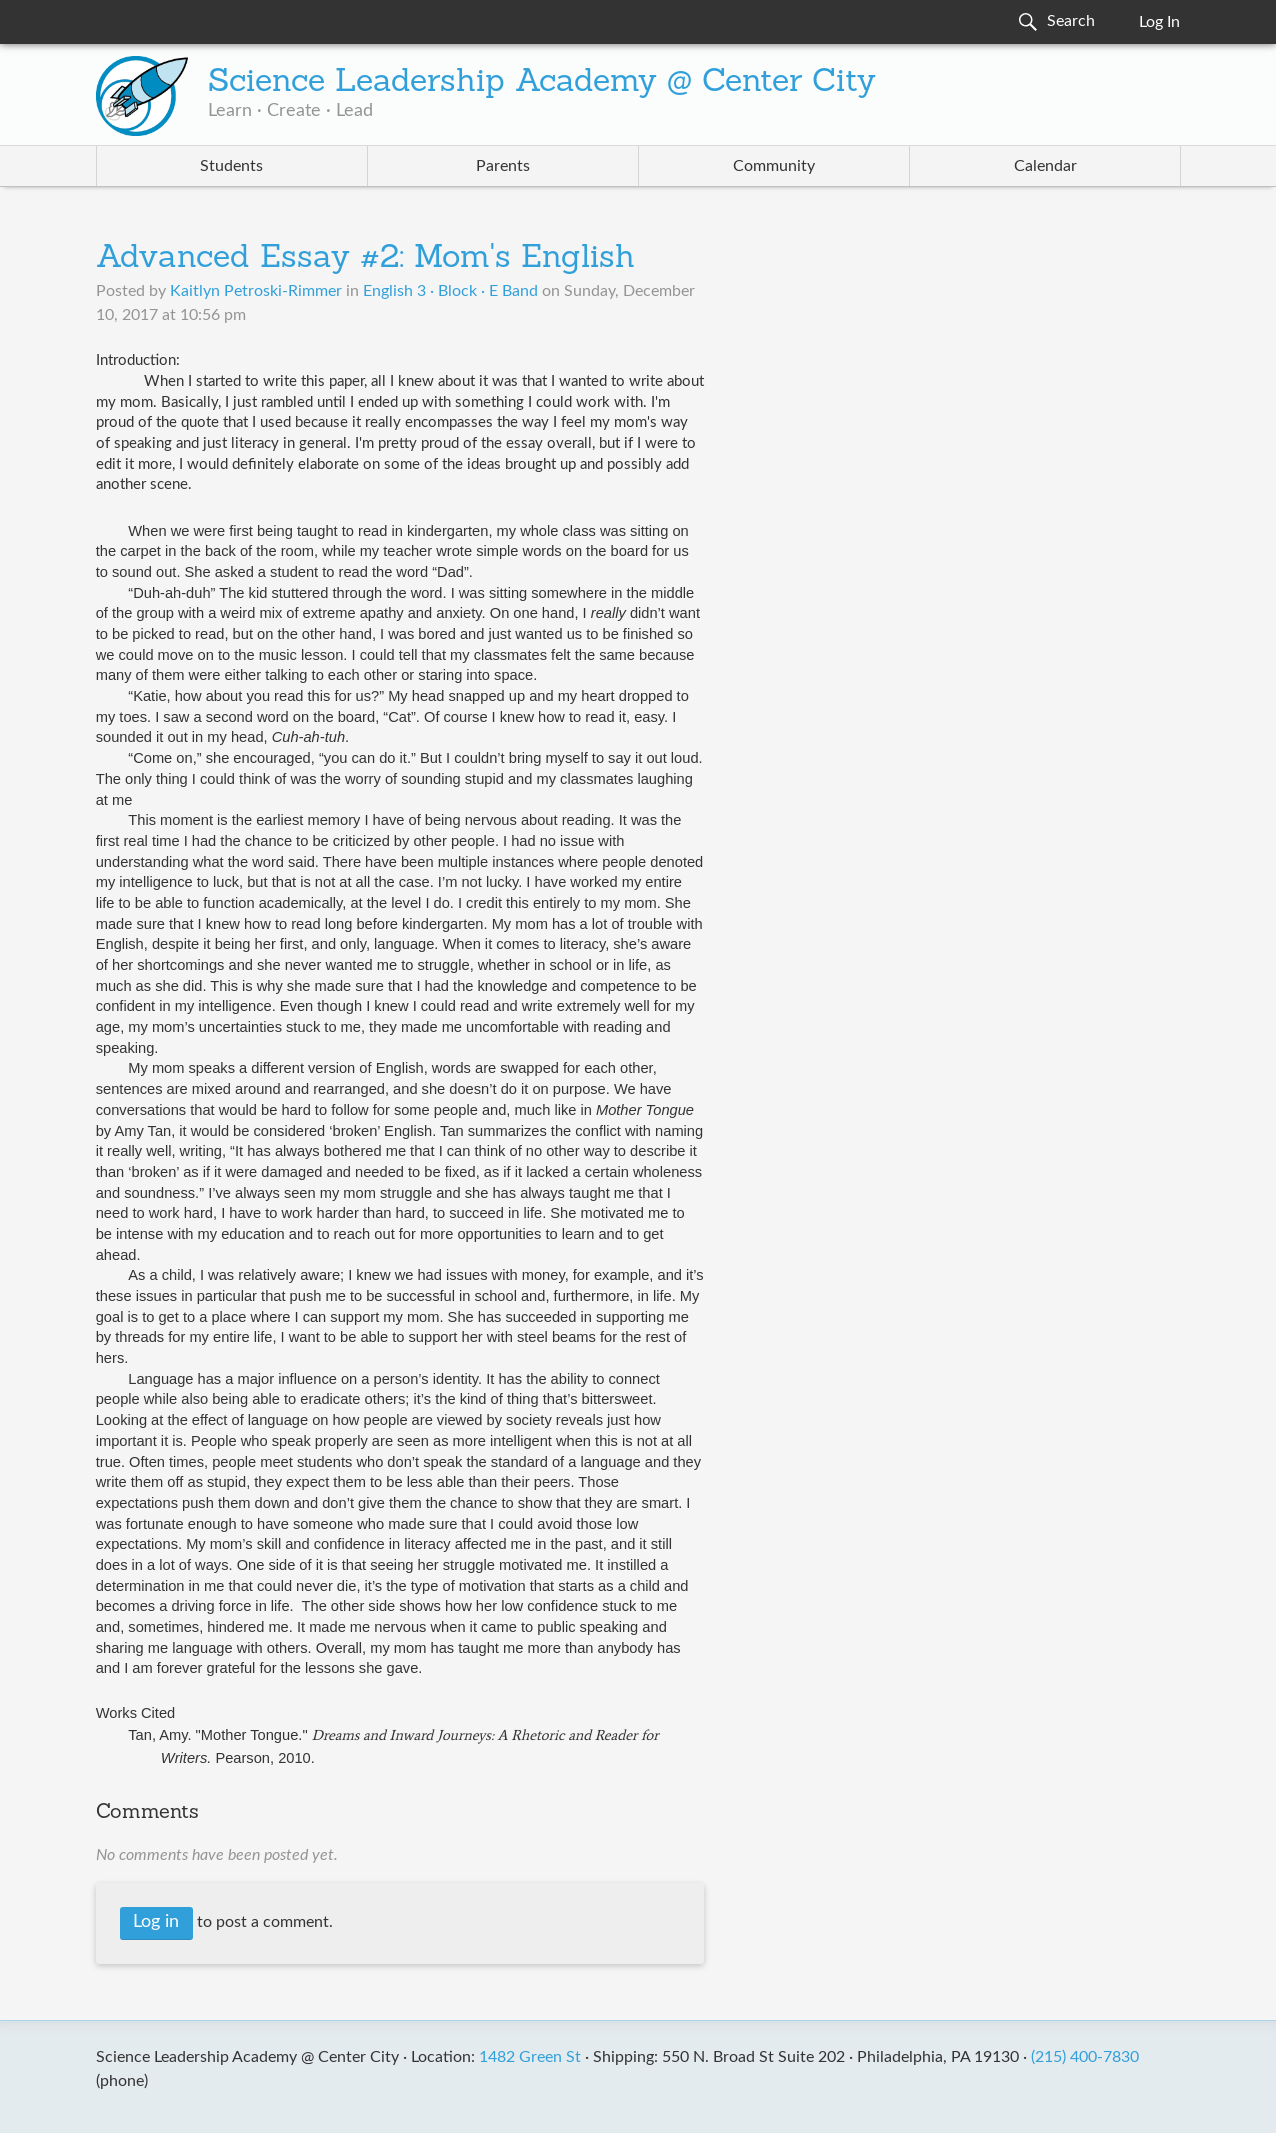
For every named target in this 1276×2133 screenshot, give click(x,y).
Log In (1159, 22)
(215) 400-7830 (1085, 2057)
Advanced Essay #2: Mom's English (365, 259)
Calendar (1045, 166)
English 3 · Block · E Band (450, 291)
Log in (156, 1922)
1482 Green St (530, 2057)
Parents (503, 166)
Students (231, 166)
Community (774, 166)
